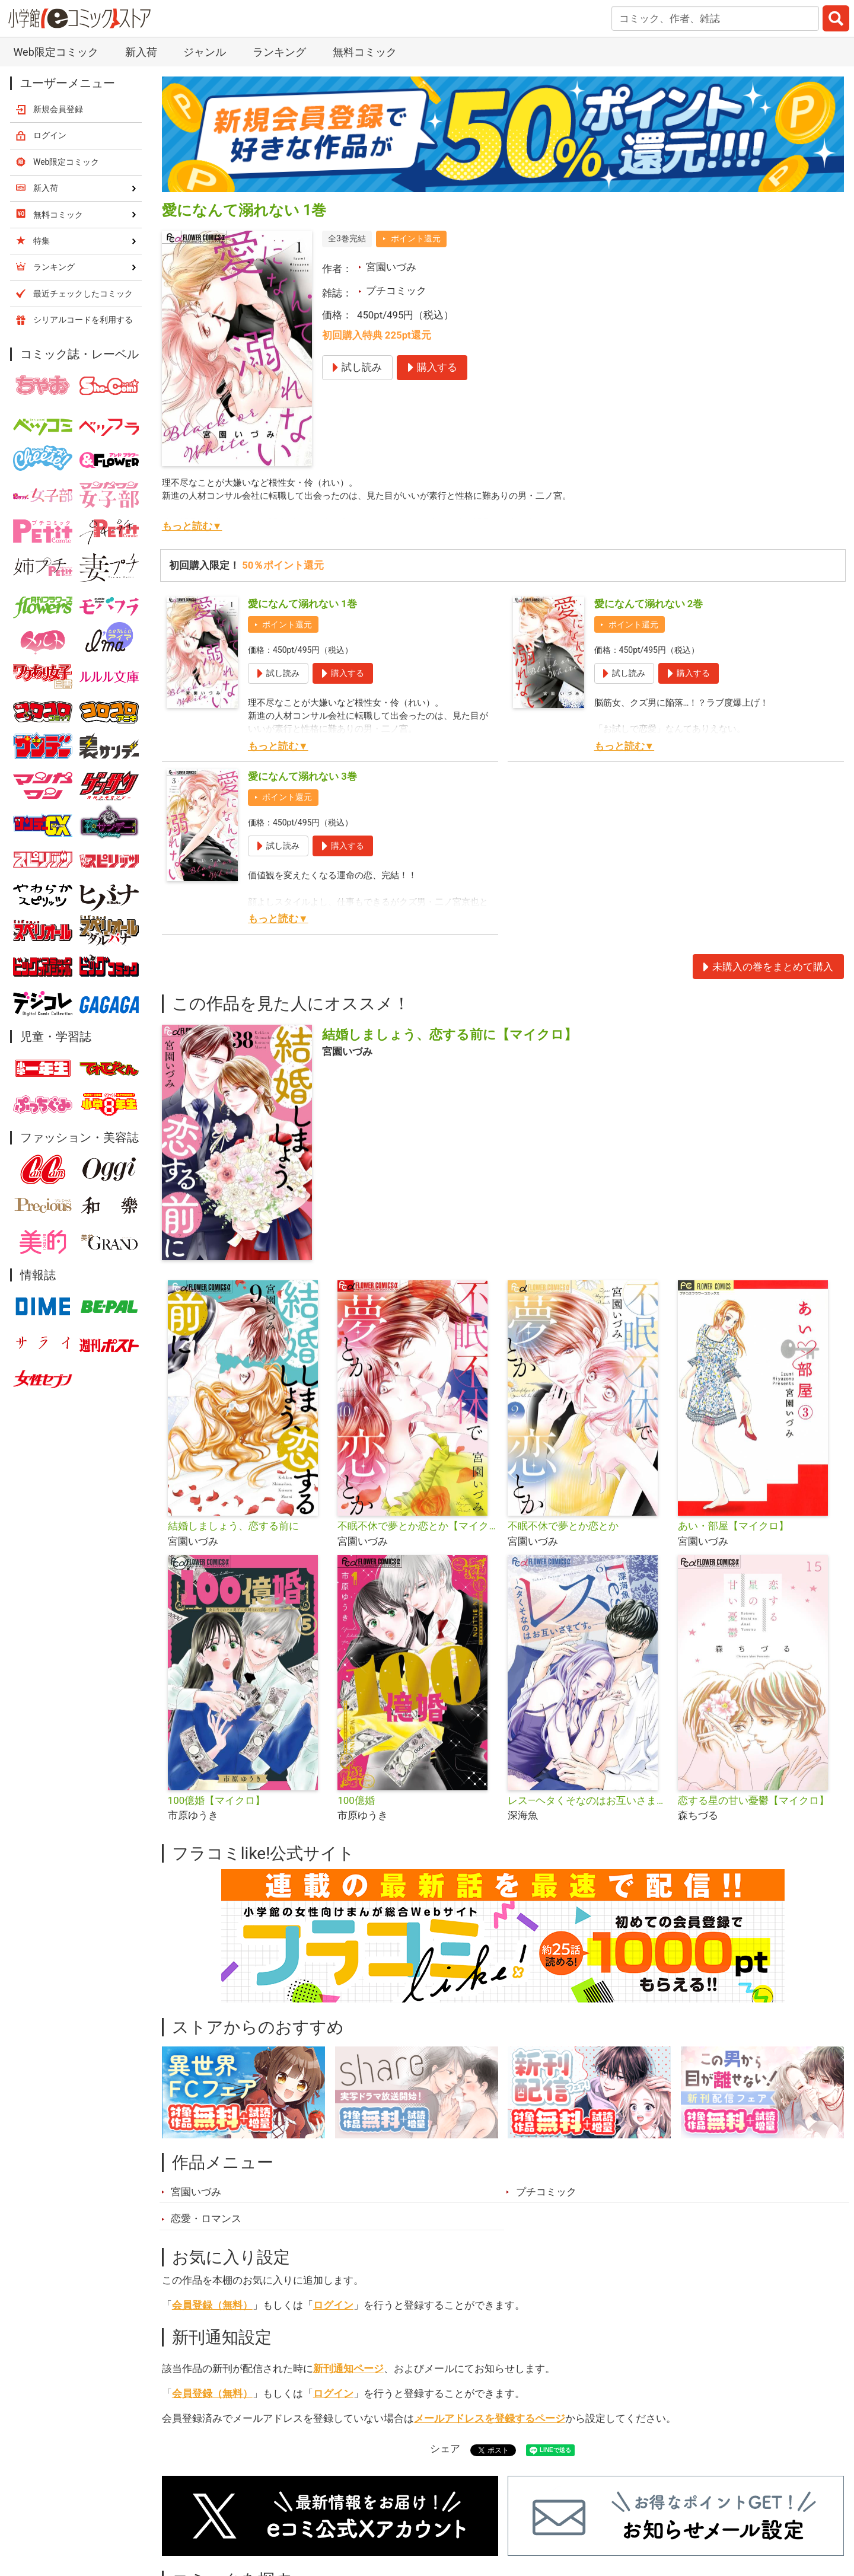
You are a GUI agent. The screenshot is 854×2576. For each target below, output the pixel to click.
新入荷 (141, 52)
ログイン (333, 2305)
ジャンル (204, 52)
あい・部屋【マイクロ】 (733, 1526)
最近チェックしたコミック (83, 293)
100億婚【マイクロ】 (216, 1800)
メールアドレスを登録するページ (489, 2418)
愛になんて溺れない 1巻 (302, 604)
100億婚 (355, 1800)
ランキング (279, 52)
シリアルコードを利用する (83, 319)
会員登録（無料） (212, 2305)
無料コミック (365, 52)
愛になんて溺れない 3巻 (302, 776)
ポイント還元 (416, 238)
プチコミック (396, 291)
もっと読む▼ (192, 526)
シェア (445, 2448)
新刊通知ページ (348, 2368)
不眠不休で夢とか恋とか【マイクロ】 (417, 1526)
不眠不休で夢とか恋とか (563, 1526)
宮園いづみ (391, 267)
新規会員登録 (58, 109)
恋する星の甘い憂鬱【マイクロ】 (753, 1800)
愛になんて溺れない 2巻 (648, 604)
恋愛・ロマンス (206, 2218)
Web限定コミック (55, 52)
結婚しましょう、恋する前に (233, 1526)
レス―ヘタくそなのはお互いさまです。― (588, 1800)
